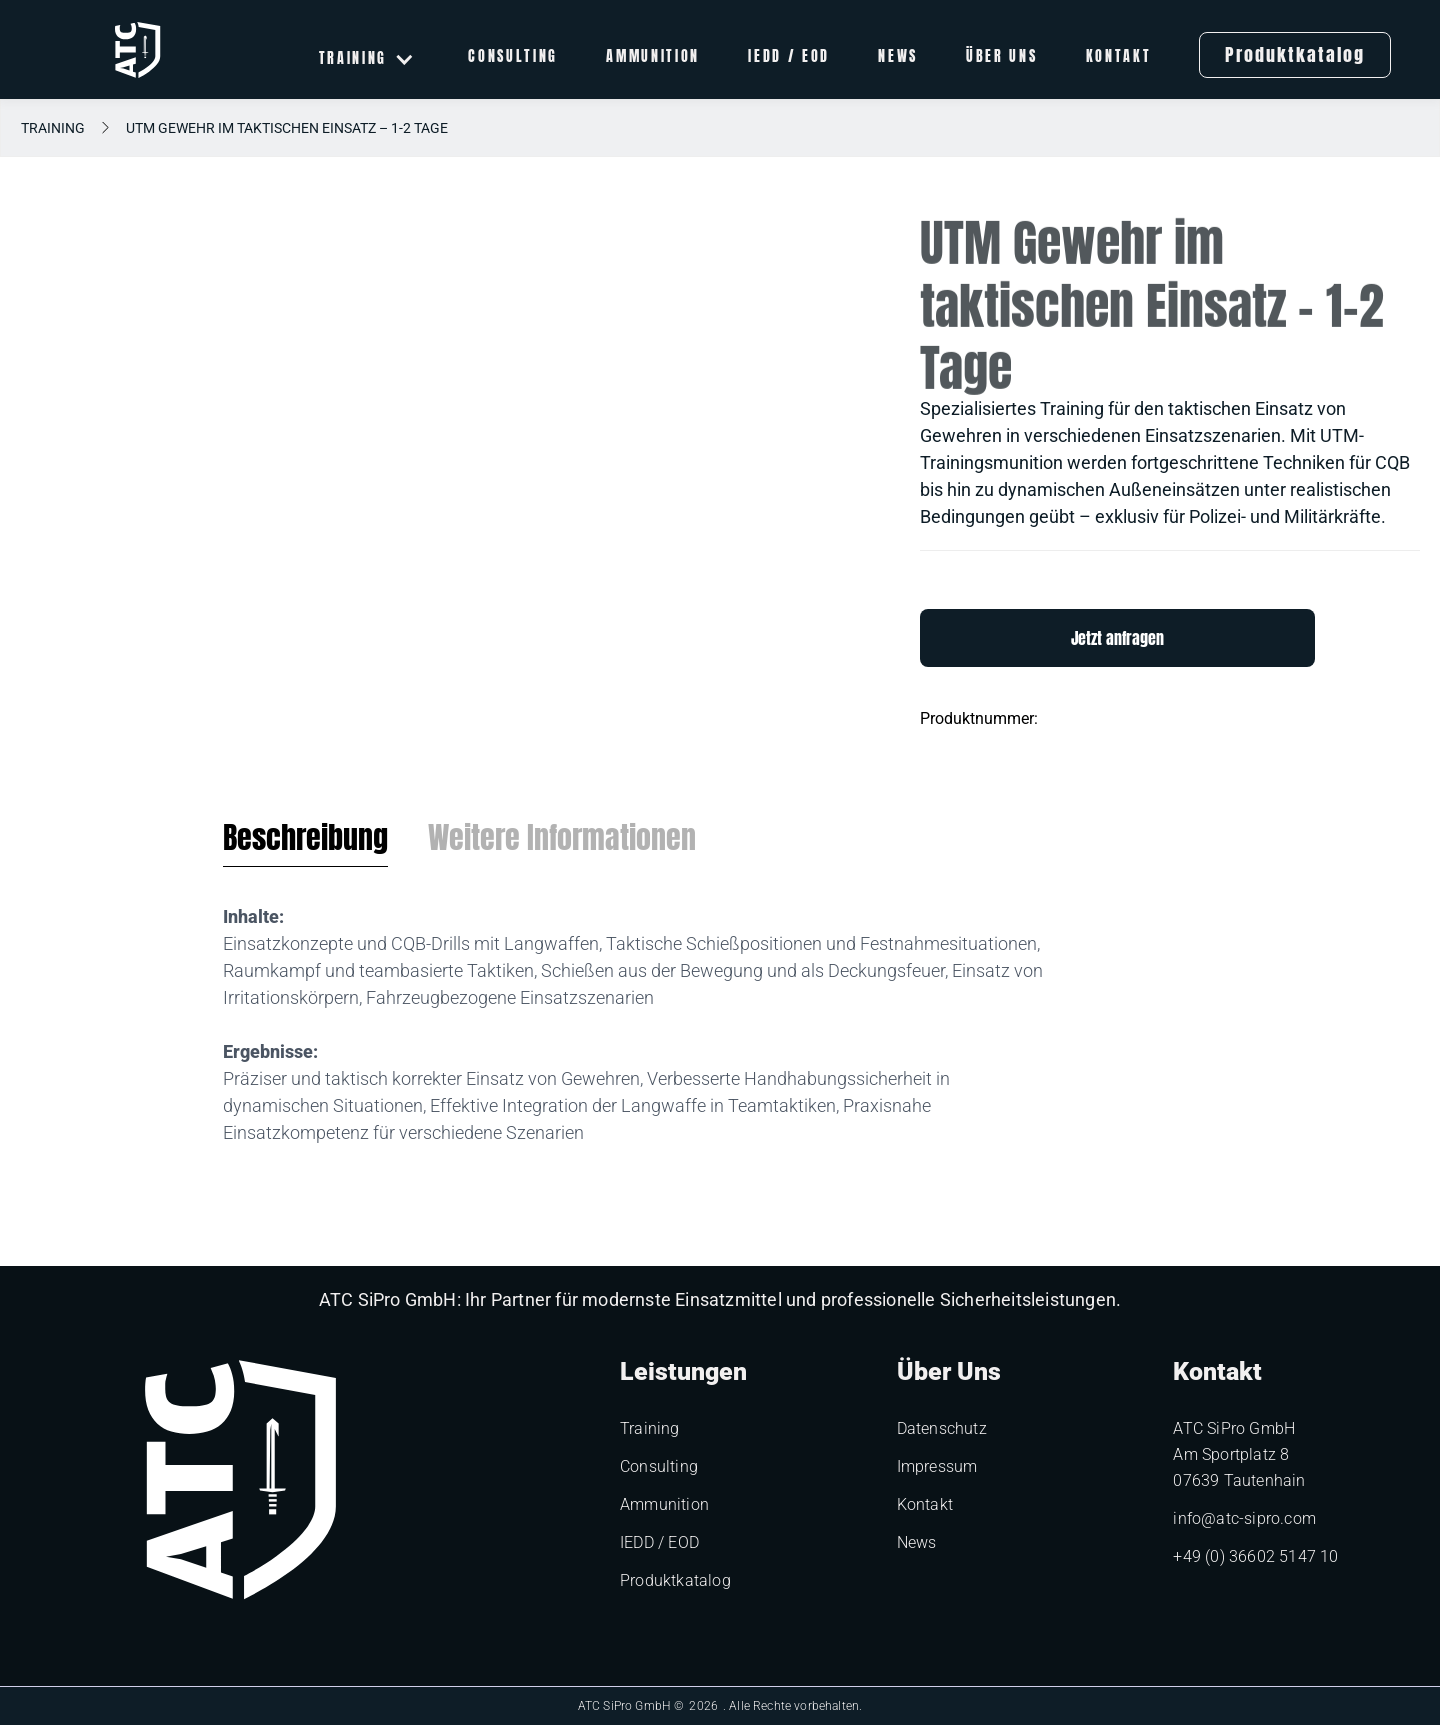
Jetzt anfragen (1117, 638)
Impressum (937, 1466)
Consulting (513, 58)
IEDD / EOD (789, 58)
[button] (367, 58)
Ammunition (653, 58)
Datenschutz (942, 1428)
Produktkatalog (1295, 54)
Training (53, 128)
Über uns (1002, 58)
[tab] (305, 843)
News (898, 58)
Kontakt (1119, 58)
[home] (137, 50)
